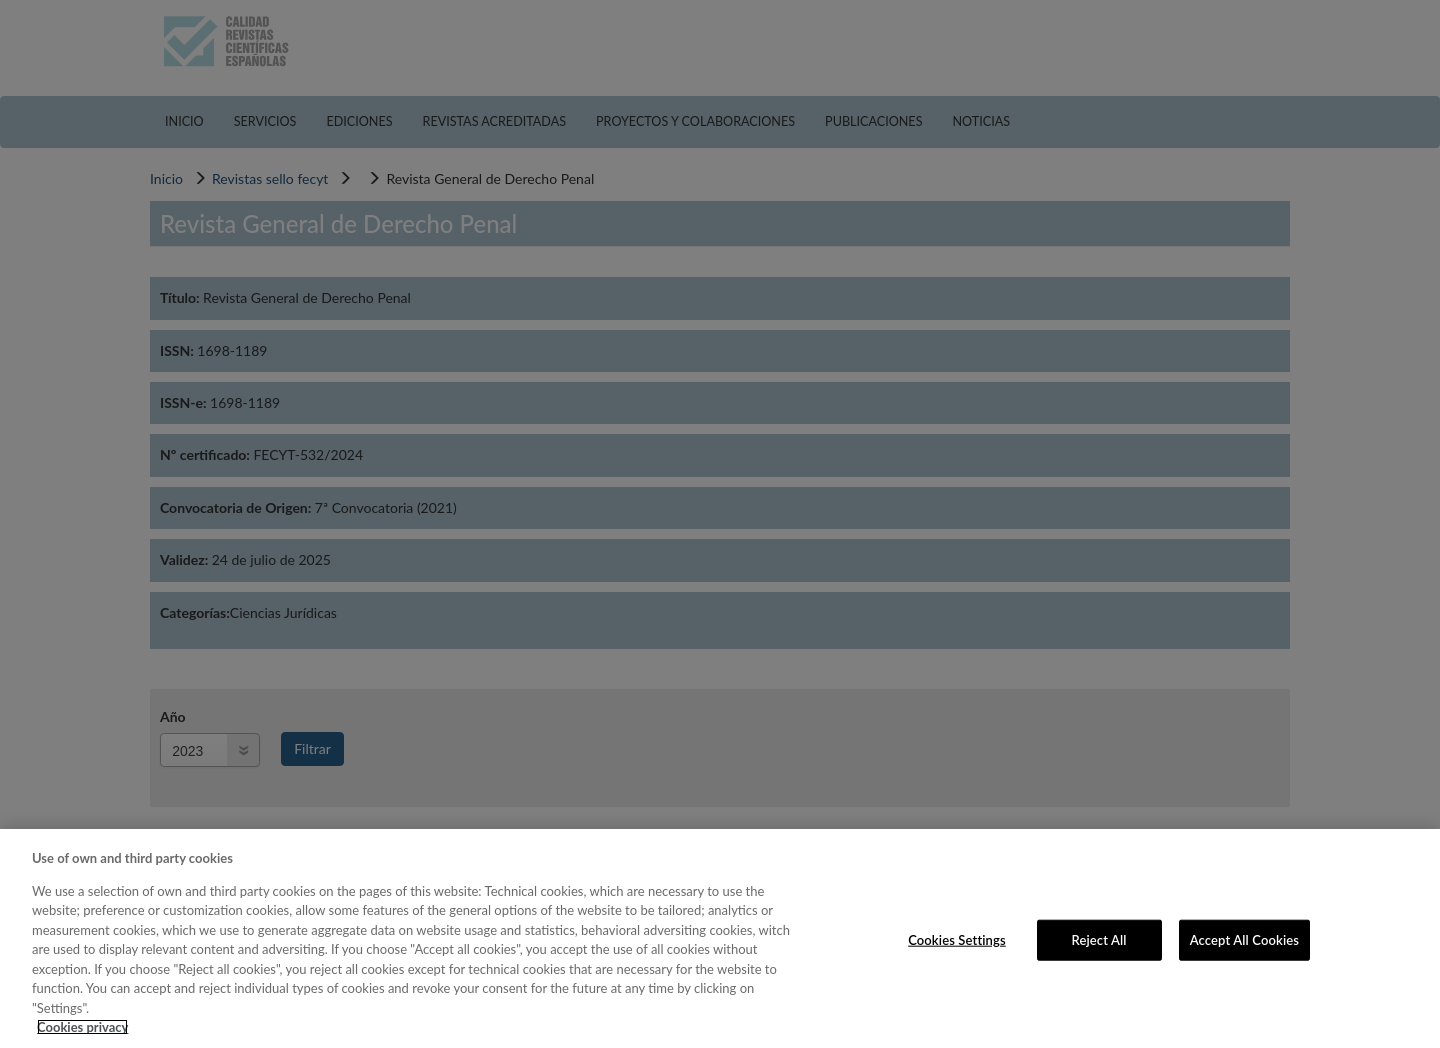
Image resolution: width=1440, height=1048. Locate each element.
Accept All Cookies (1244, 939)
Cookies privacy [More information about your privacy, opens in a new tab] (82, 1027)
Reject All (1099, 939)
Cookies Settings (957, 939)
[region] (720, 938)
